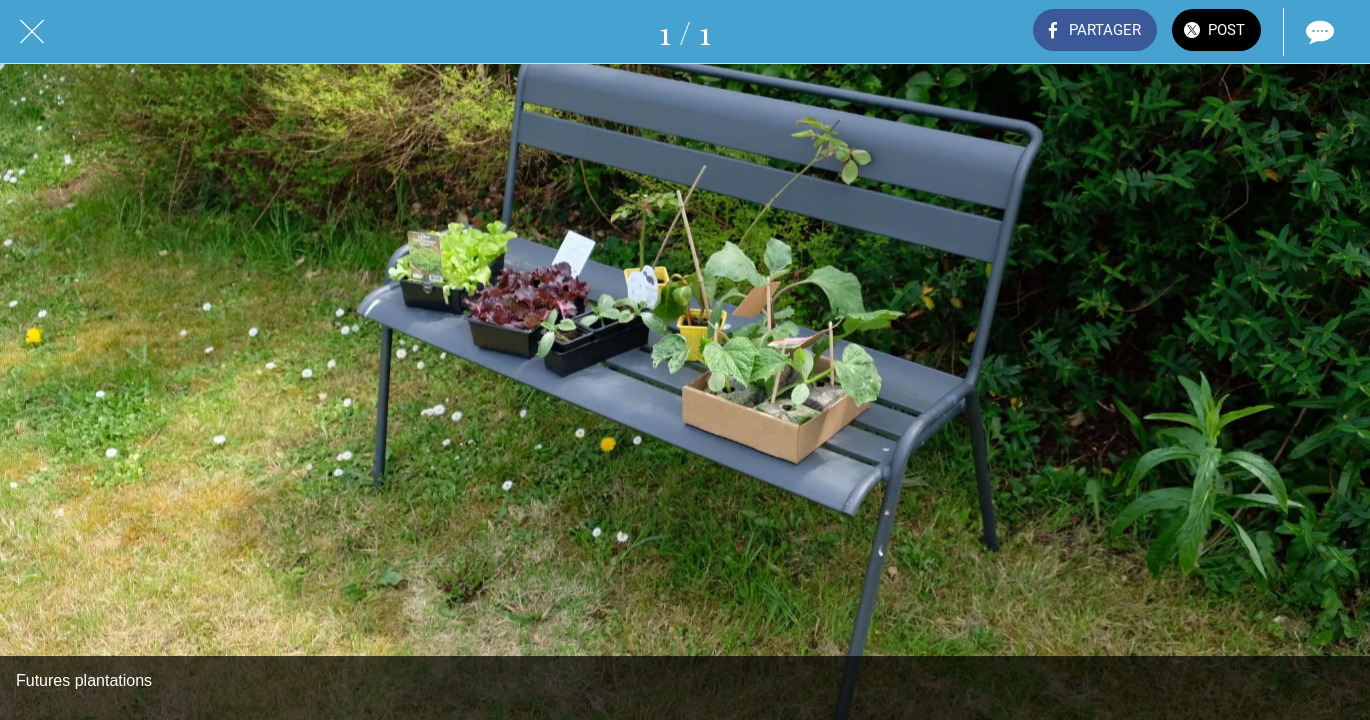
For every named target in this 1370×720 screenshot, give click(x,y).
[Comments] (1318, 32)
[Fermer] (32, 32)
